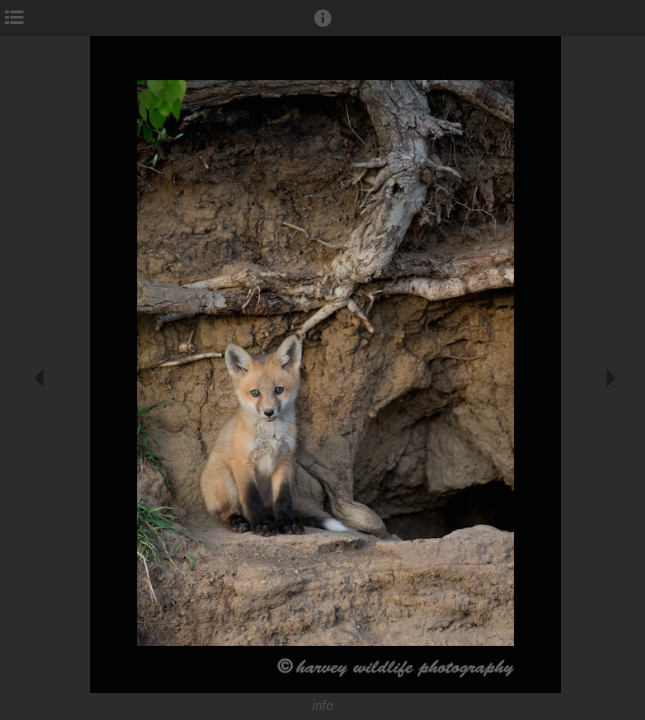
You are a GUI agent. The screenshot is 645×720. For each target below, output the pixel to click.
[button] (323, 27)
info (323, 705)
